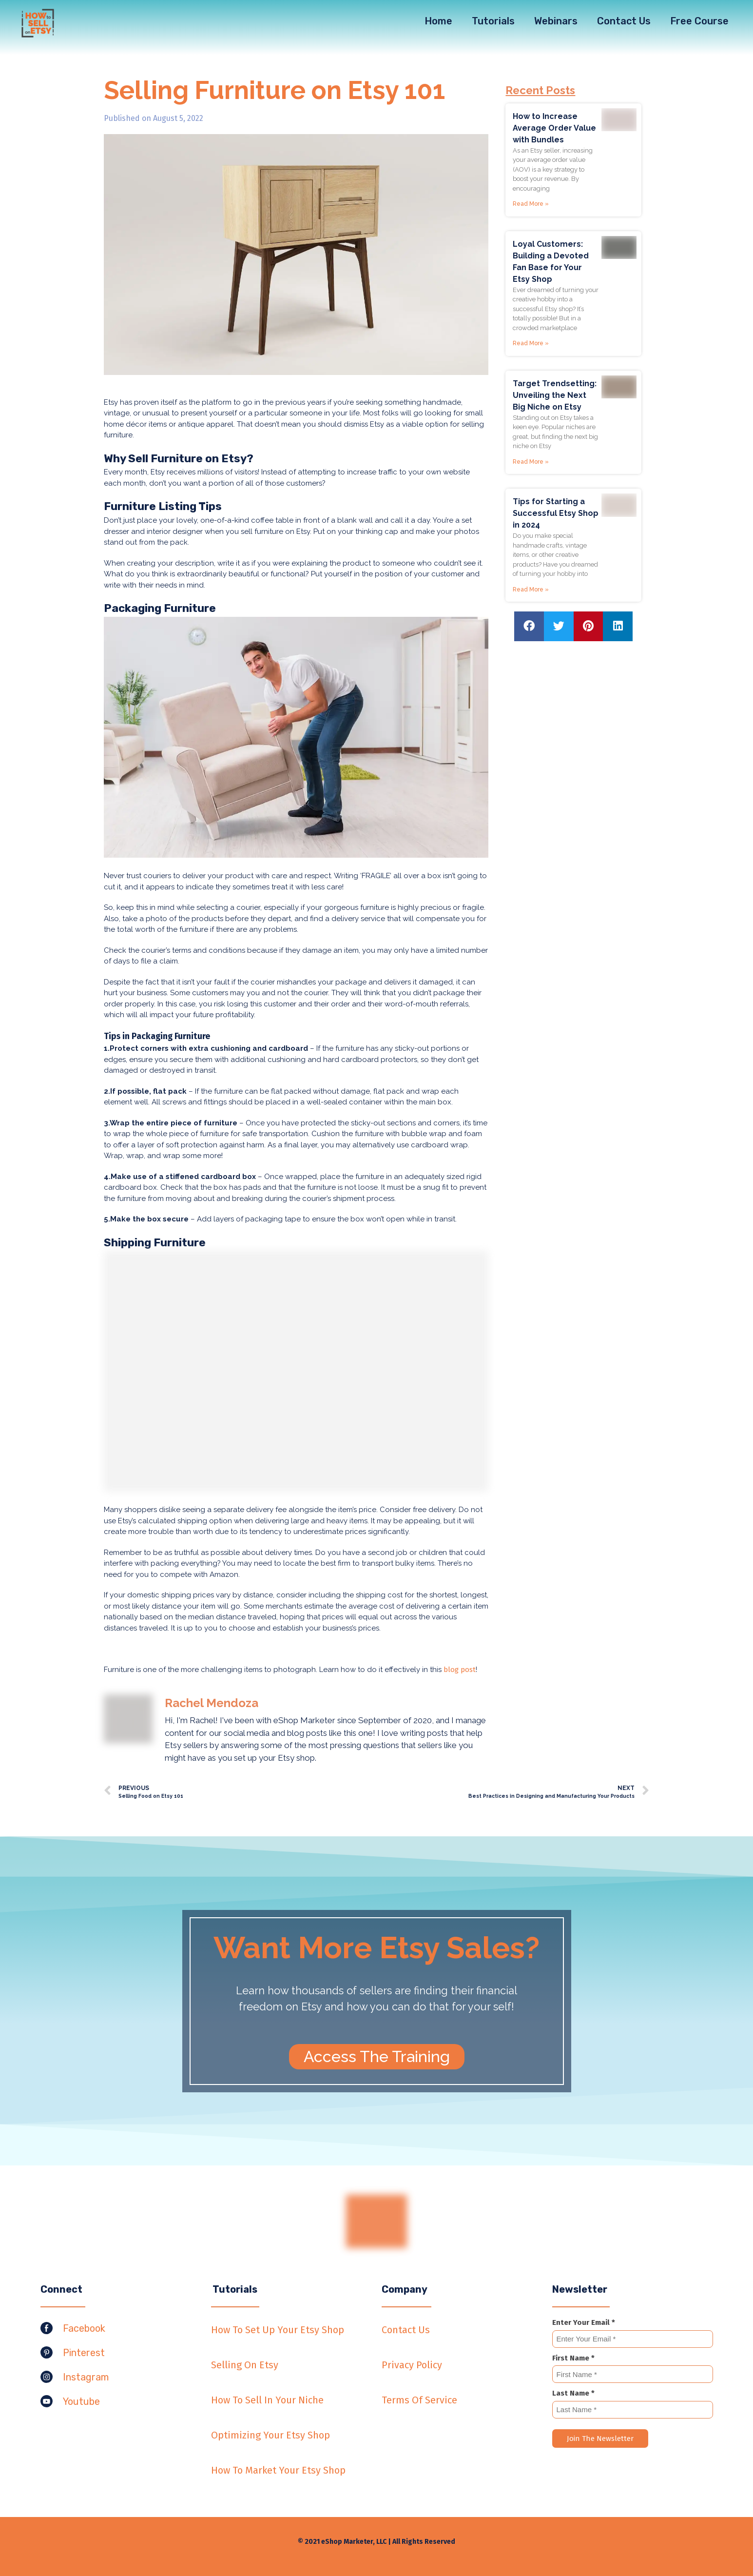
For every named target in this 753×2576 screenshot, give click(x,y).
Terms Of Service (419, 2400)
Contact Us (624, 21)
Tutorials (493, 21)
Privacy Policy (412, 2365)
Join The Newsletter (600, 2438)
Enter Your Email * (583, 2322)
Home (438, 21)
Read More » (531, 203)
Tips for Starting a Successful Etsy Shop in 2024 (556, 513)
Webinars (556, 21)
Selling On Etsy (244, 2365)
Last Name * (573, 2393)
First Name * (573, 2358)
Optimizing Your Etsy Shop (270, 2435)
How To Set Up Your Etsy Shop (277, 2330)
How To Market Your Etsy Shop (278, 2470)
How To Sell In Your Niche (267, 2400)
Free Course (699, 21)
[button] (376, 2056)
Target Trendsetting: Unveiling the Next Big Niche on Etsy (555, 395)
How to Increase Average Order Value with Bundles (554, 128)
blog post (460, 1669)
